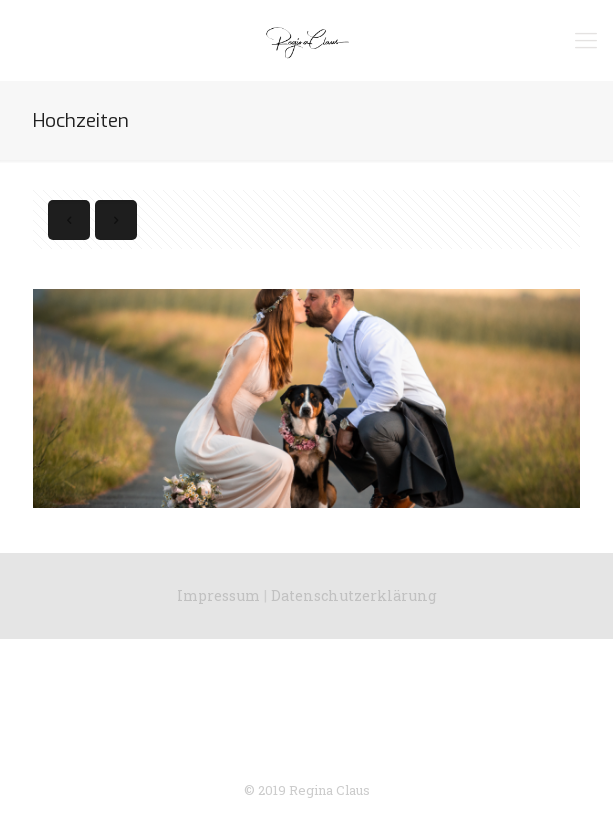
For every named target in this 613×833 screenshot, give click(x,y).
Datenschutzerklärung (354, 595)
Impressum (218, 595)
